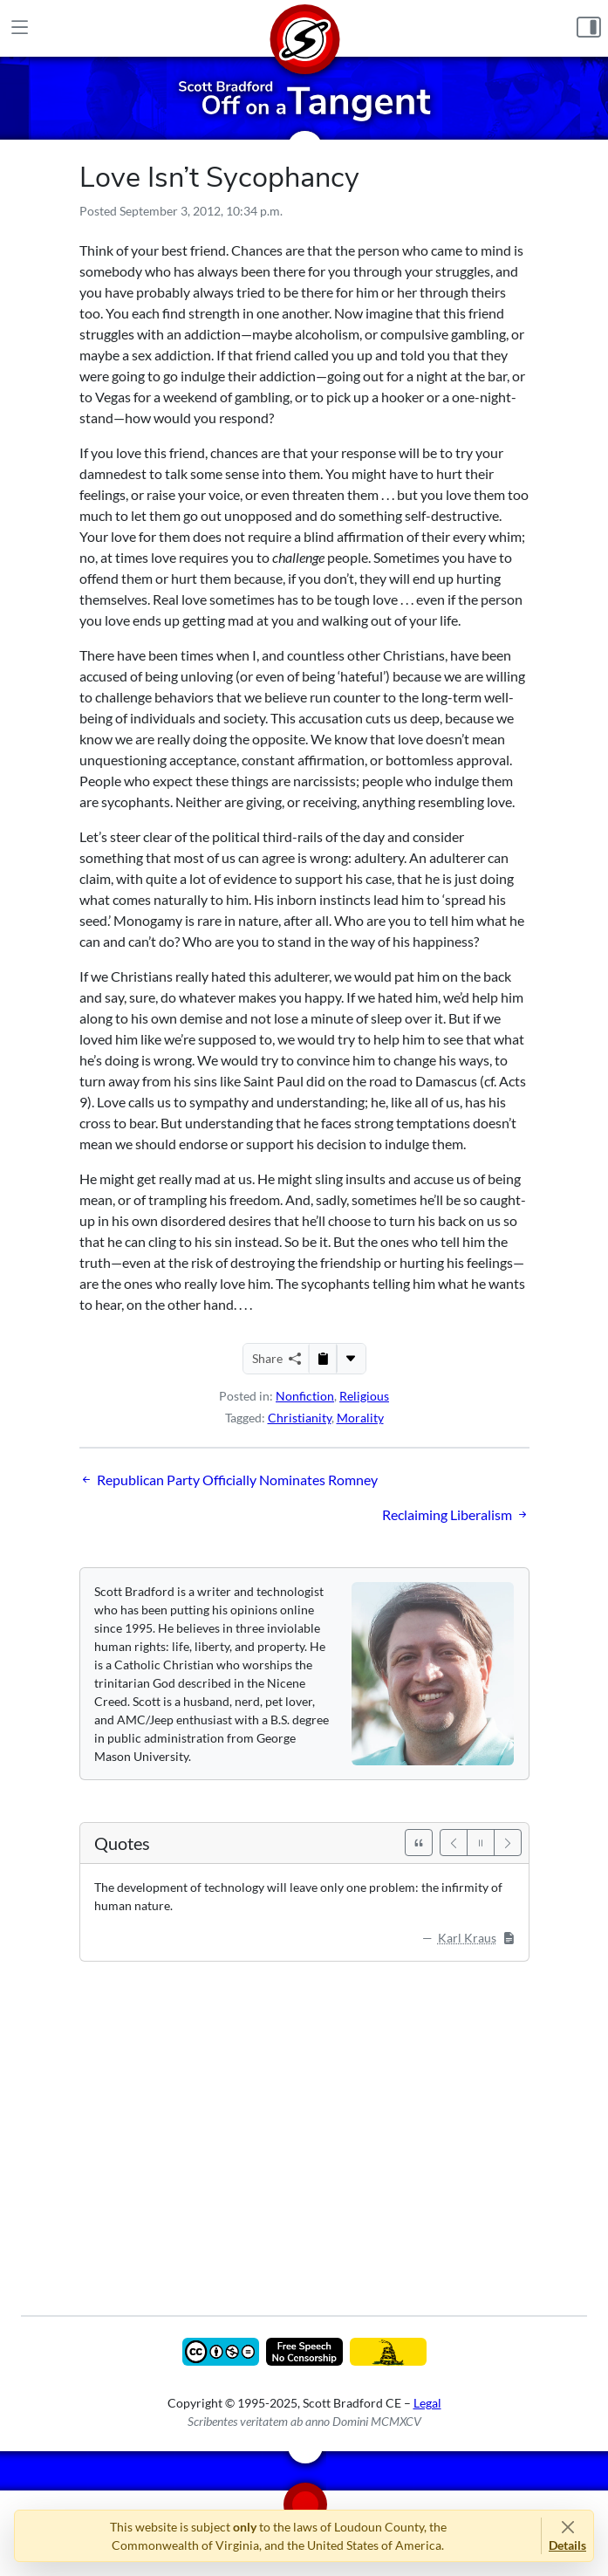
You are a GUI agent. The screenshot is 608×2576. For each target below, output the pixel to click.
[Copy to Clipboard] (323, 1359)
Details (567, 2545)
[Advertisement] (304, 2126)
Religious (364, 1395)
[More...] (350, 1359)
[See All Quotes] (419, 1842)
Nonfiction (305, 1395)
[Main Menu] (19, 28)
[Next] (508, 1842)
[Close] (567, 2527)
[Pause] (481, 1842)
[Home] (304, 28)
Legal (427, 2402)
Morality (360, 1417)
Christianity (299, 1417)
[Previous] (454, 1842)
